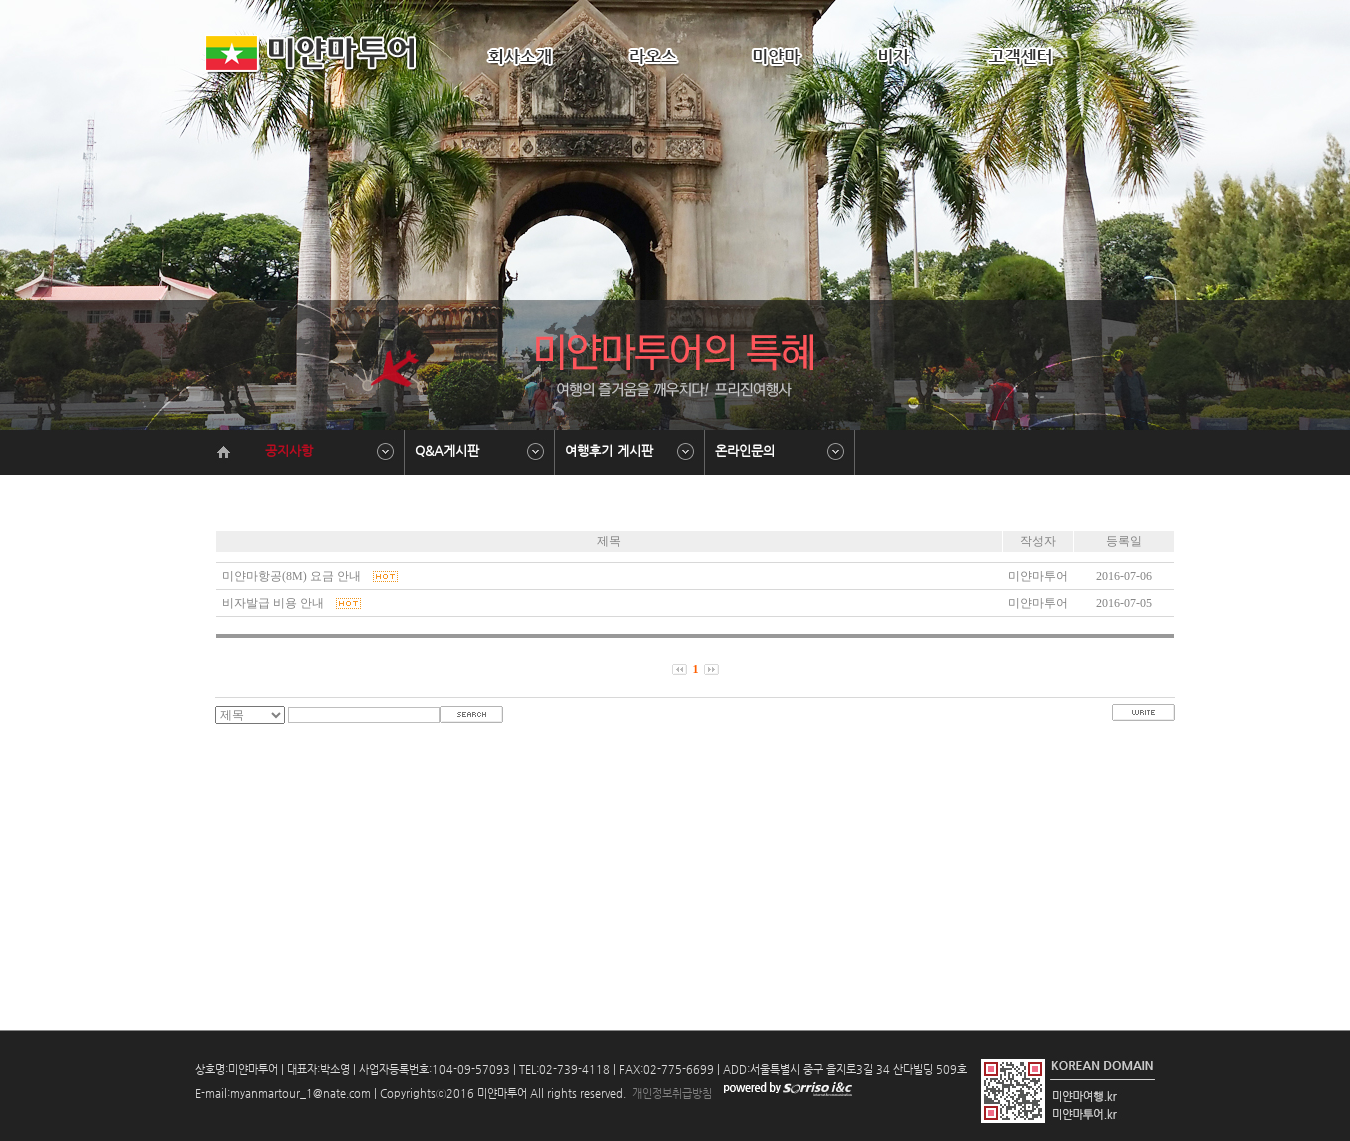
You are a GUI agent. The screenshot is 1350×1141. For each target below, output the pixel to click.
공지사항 (289, 450)
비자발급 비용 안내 (290, 603)
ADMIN (1128, 10)
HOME (1076, 10)
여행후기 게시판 (609, 450)
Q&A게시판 (447, 450)
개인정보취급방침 (670, 1093)
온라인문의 (745, 450)
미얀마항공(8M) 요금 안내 (308, 576)
